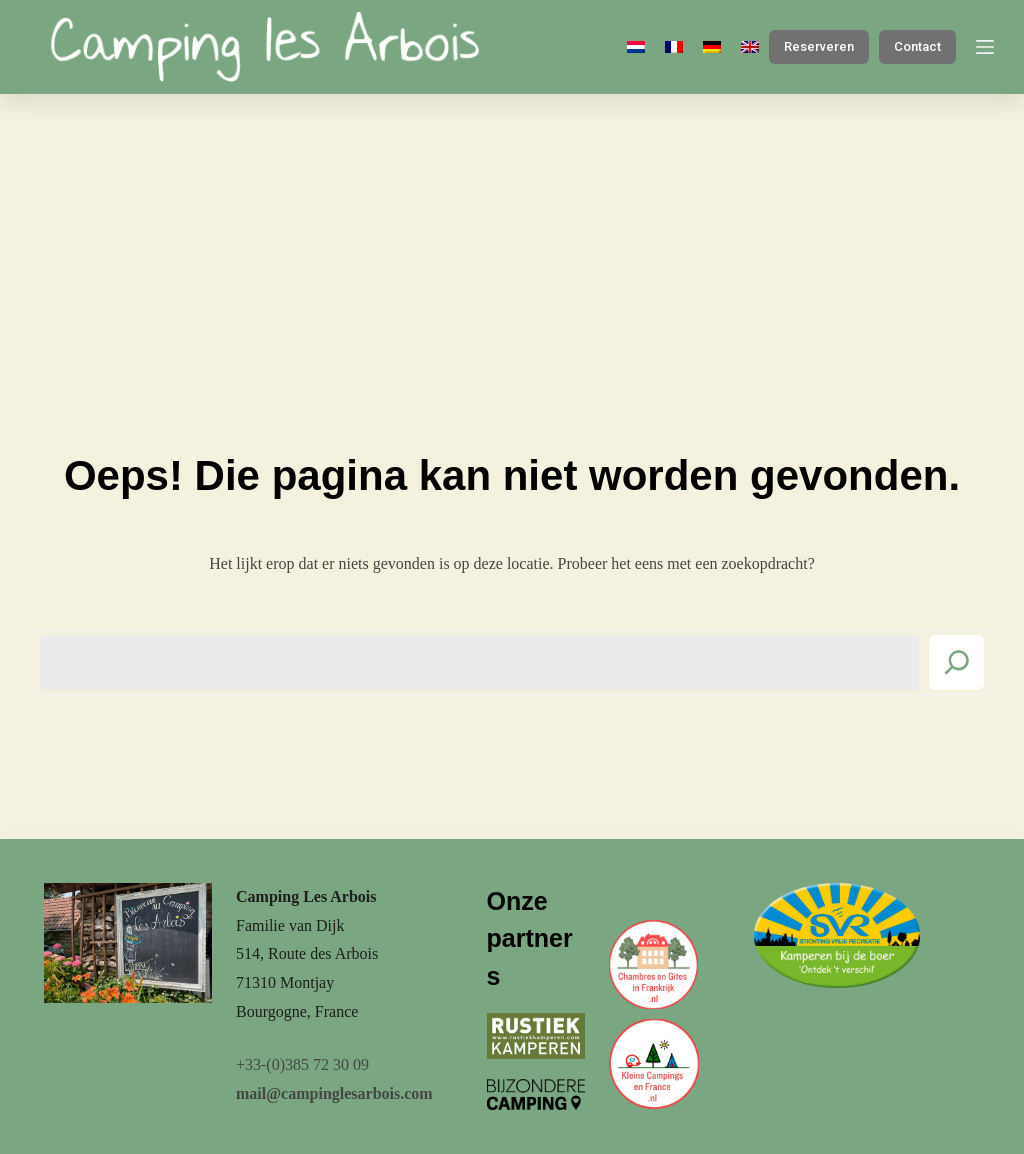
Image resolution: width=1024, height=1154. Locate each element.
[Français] (674, 47)
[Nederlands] (636, 47)
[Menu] (985, 47)
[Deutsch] (712, 47)
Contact (917, 46)
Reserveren (819, 46)
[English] (750, 47)
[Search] (956, 662)
